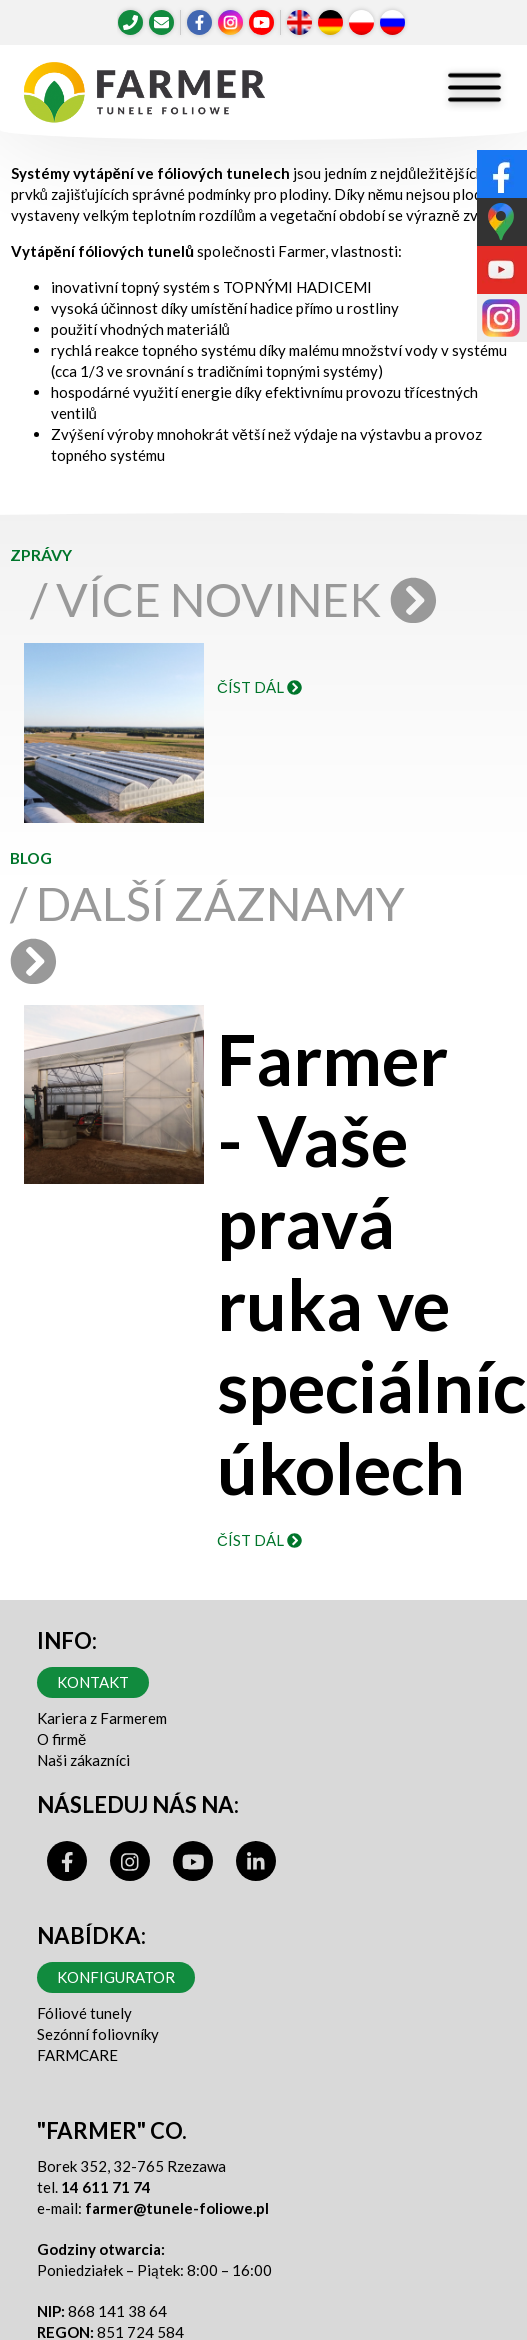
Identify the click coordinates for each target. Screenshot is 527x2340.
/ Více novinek (239, 599)
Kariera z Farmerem (102, 1718)
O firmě (61, 1739)
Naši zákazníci (83, 1760)
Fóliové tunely (84, 2013)
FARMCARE (77, 2055)
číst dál (259, 687)
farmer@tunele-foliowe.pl (177, 2208)
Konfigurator (116, 1977)
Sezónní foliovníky (98, 2034)
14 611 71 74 (106, 2187)
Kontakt (93, 1682)
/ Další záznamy (207, 929)
